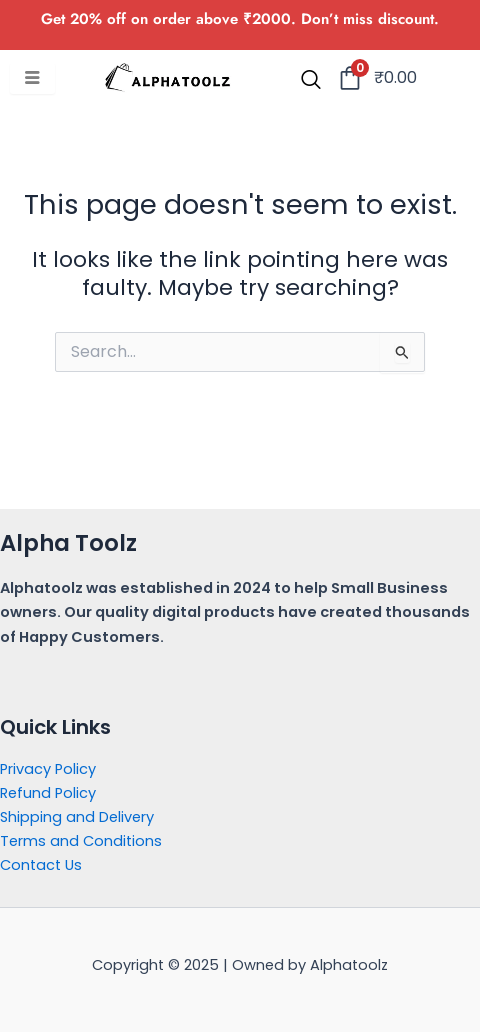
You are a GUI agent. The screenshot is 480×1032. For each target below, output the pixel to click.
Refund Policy (48, 793)
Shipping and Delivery (77, 817)
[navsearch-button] (311, 81)
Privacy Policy (48, 769)
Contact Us (41, 865)
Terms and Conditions (81, 841)
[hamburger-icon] (32, 79)
